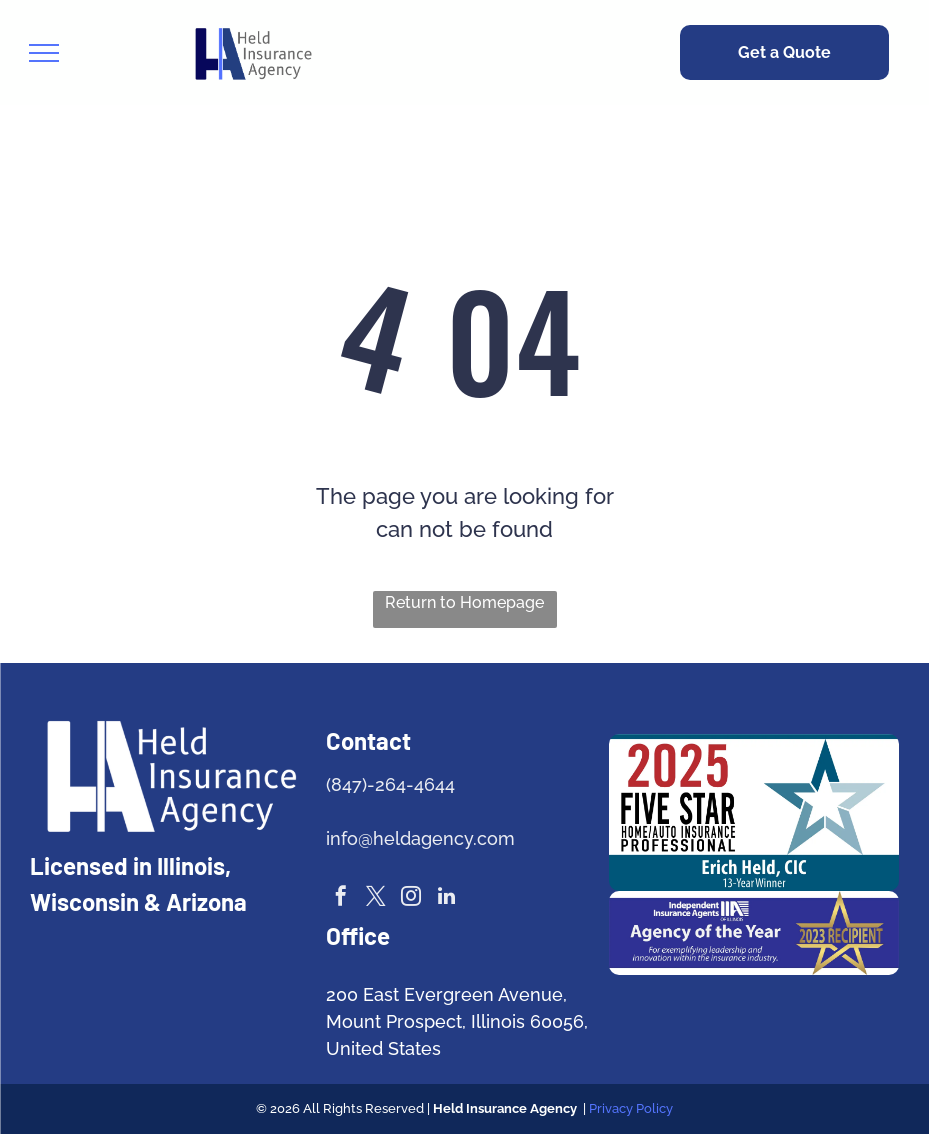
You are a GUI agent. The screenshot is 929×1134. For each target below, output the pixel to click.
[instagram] (411, 898)
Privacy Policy (631, 1108)
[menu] (44, 53)
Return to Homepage (464, 602)
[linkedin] (446, 898)
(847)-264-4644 (390, 784)
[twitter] (376, 898)
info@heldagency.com (420, 838)
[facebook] (341, 898)
